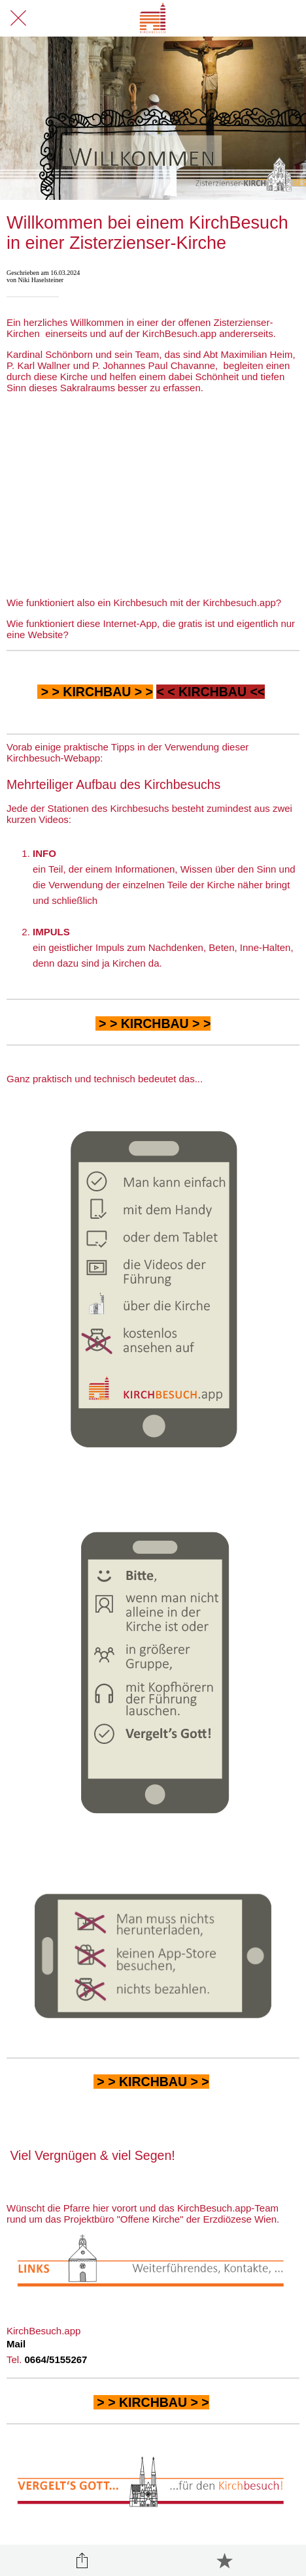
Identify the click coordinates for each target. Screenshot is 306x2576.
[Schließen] (18, 18)
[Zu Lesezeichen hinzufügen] (224, 2560)
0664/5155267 (56, 2359)
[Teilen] (81, 2560)
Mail (16, 2343)
